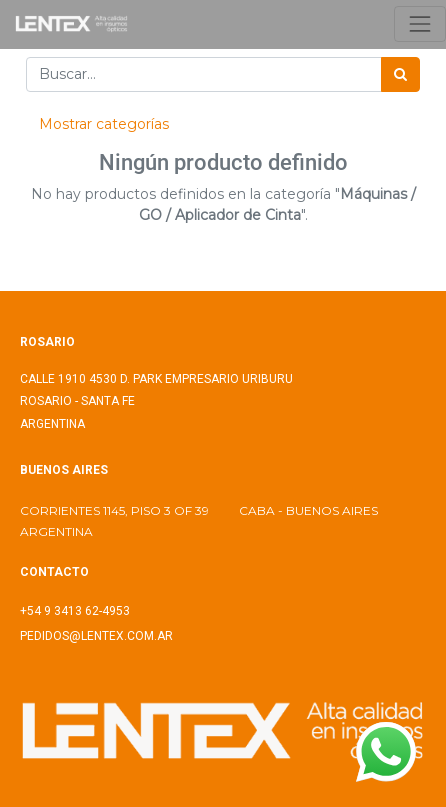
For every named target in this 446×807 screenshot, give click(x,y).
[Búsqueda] (400, 74)
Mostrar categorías (104, 124)
